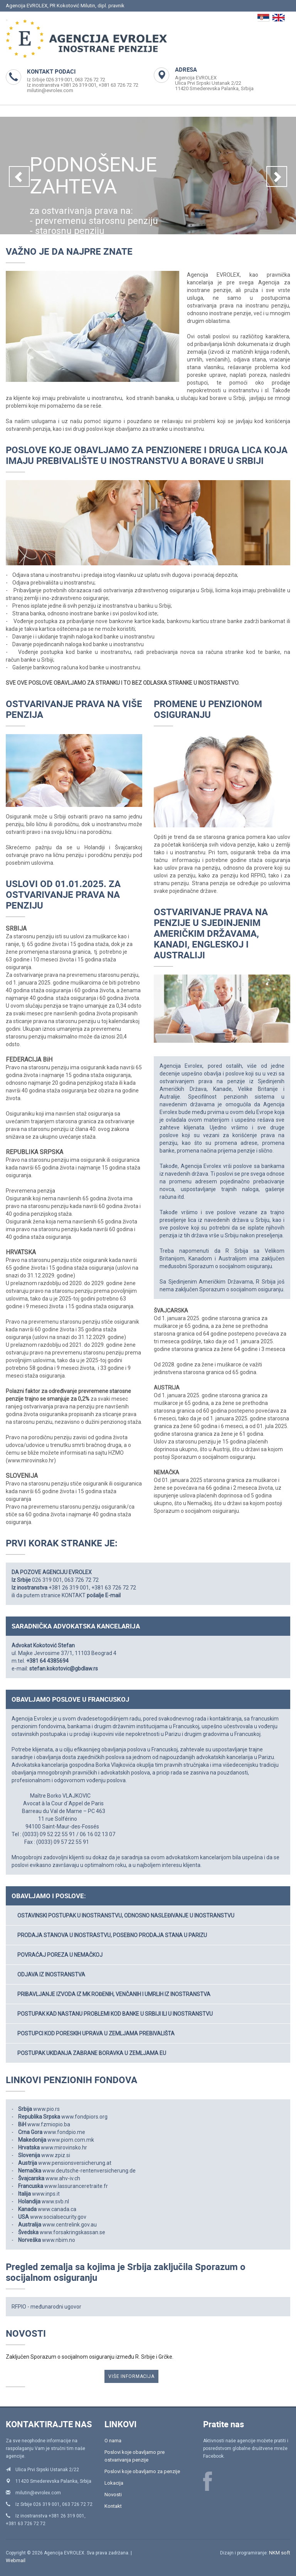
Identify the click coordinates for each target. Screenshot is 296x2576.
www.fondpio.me (64, 2132)
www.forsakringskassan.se (72, 2232)
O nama (112, 2440)
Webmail (15, 2560)
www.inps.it (46, 2194)
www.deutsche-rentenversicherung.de (89, 2171)
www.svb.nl (55, 2201)
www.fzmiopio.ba (48, 2124)
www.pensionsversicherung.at (74, 2163)
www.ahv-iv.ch (62, 2178)
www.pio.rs (46, 2109)
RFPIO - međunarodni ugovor (46, 2307)
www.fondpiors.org (84, 2117)
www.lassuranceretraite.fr (76, 2186)
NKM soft (279, 2553)
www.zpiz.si (55, 2155)
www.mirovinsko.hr (64, 2147)
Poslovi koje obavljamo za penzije (142, 2471)
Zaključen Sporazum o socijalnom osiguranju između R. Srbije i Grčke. (89, 2357)
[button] (19, 176)
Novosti (113, 2494)
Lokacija (113, 2483)
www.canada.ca (57, 2209)
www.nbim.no (58, 2240)
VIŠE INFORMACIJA (131, 2376)
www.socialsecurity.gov (58, 2217)
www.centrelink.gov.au (69, 2224)
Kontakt (113, 2506)
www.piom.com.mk (70, 2140)
